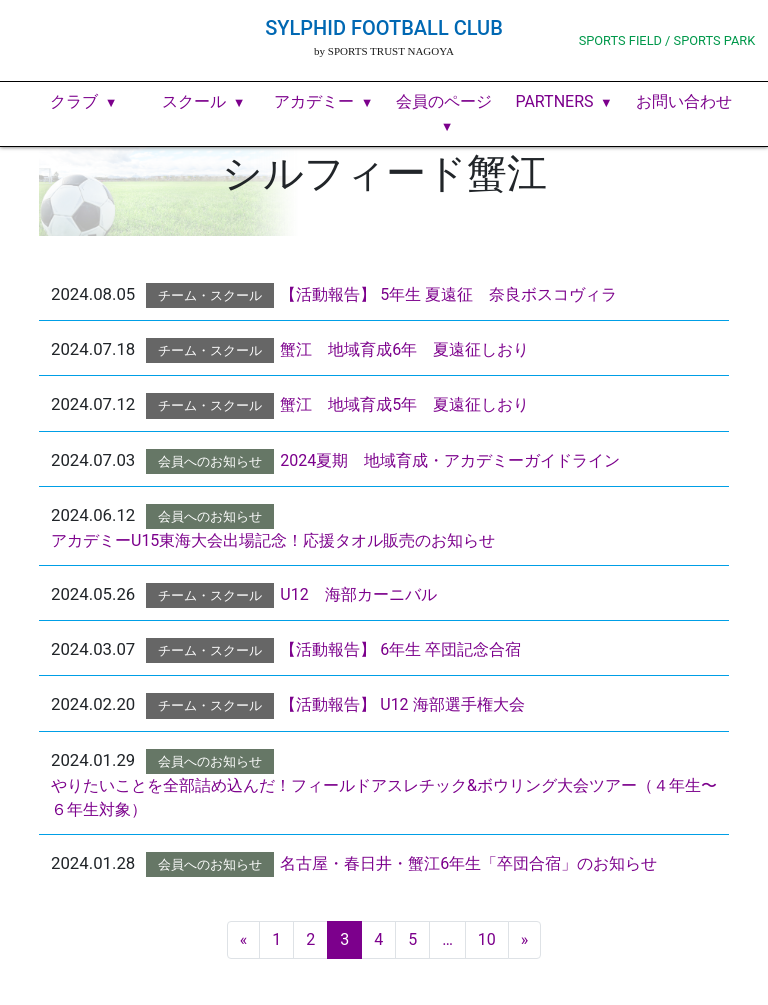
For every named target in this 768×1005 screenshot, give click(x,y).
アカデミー (314, 101)
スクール (194, 101)
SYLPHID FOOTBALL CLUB (384, 28)
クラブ (74, 101)
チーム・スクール (210, 295)
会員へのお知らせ (210, 461)
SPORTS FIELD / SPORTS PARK (667, 40)
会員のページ (444, 101)
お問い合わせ (684, 101)
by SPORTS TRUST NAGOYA (384, 51)
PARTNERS (554, 101)
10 (487, 939)
